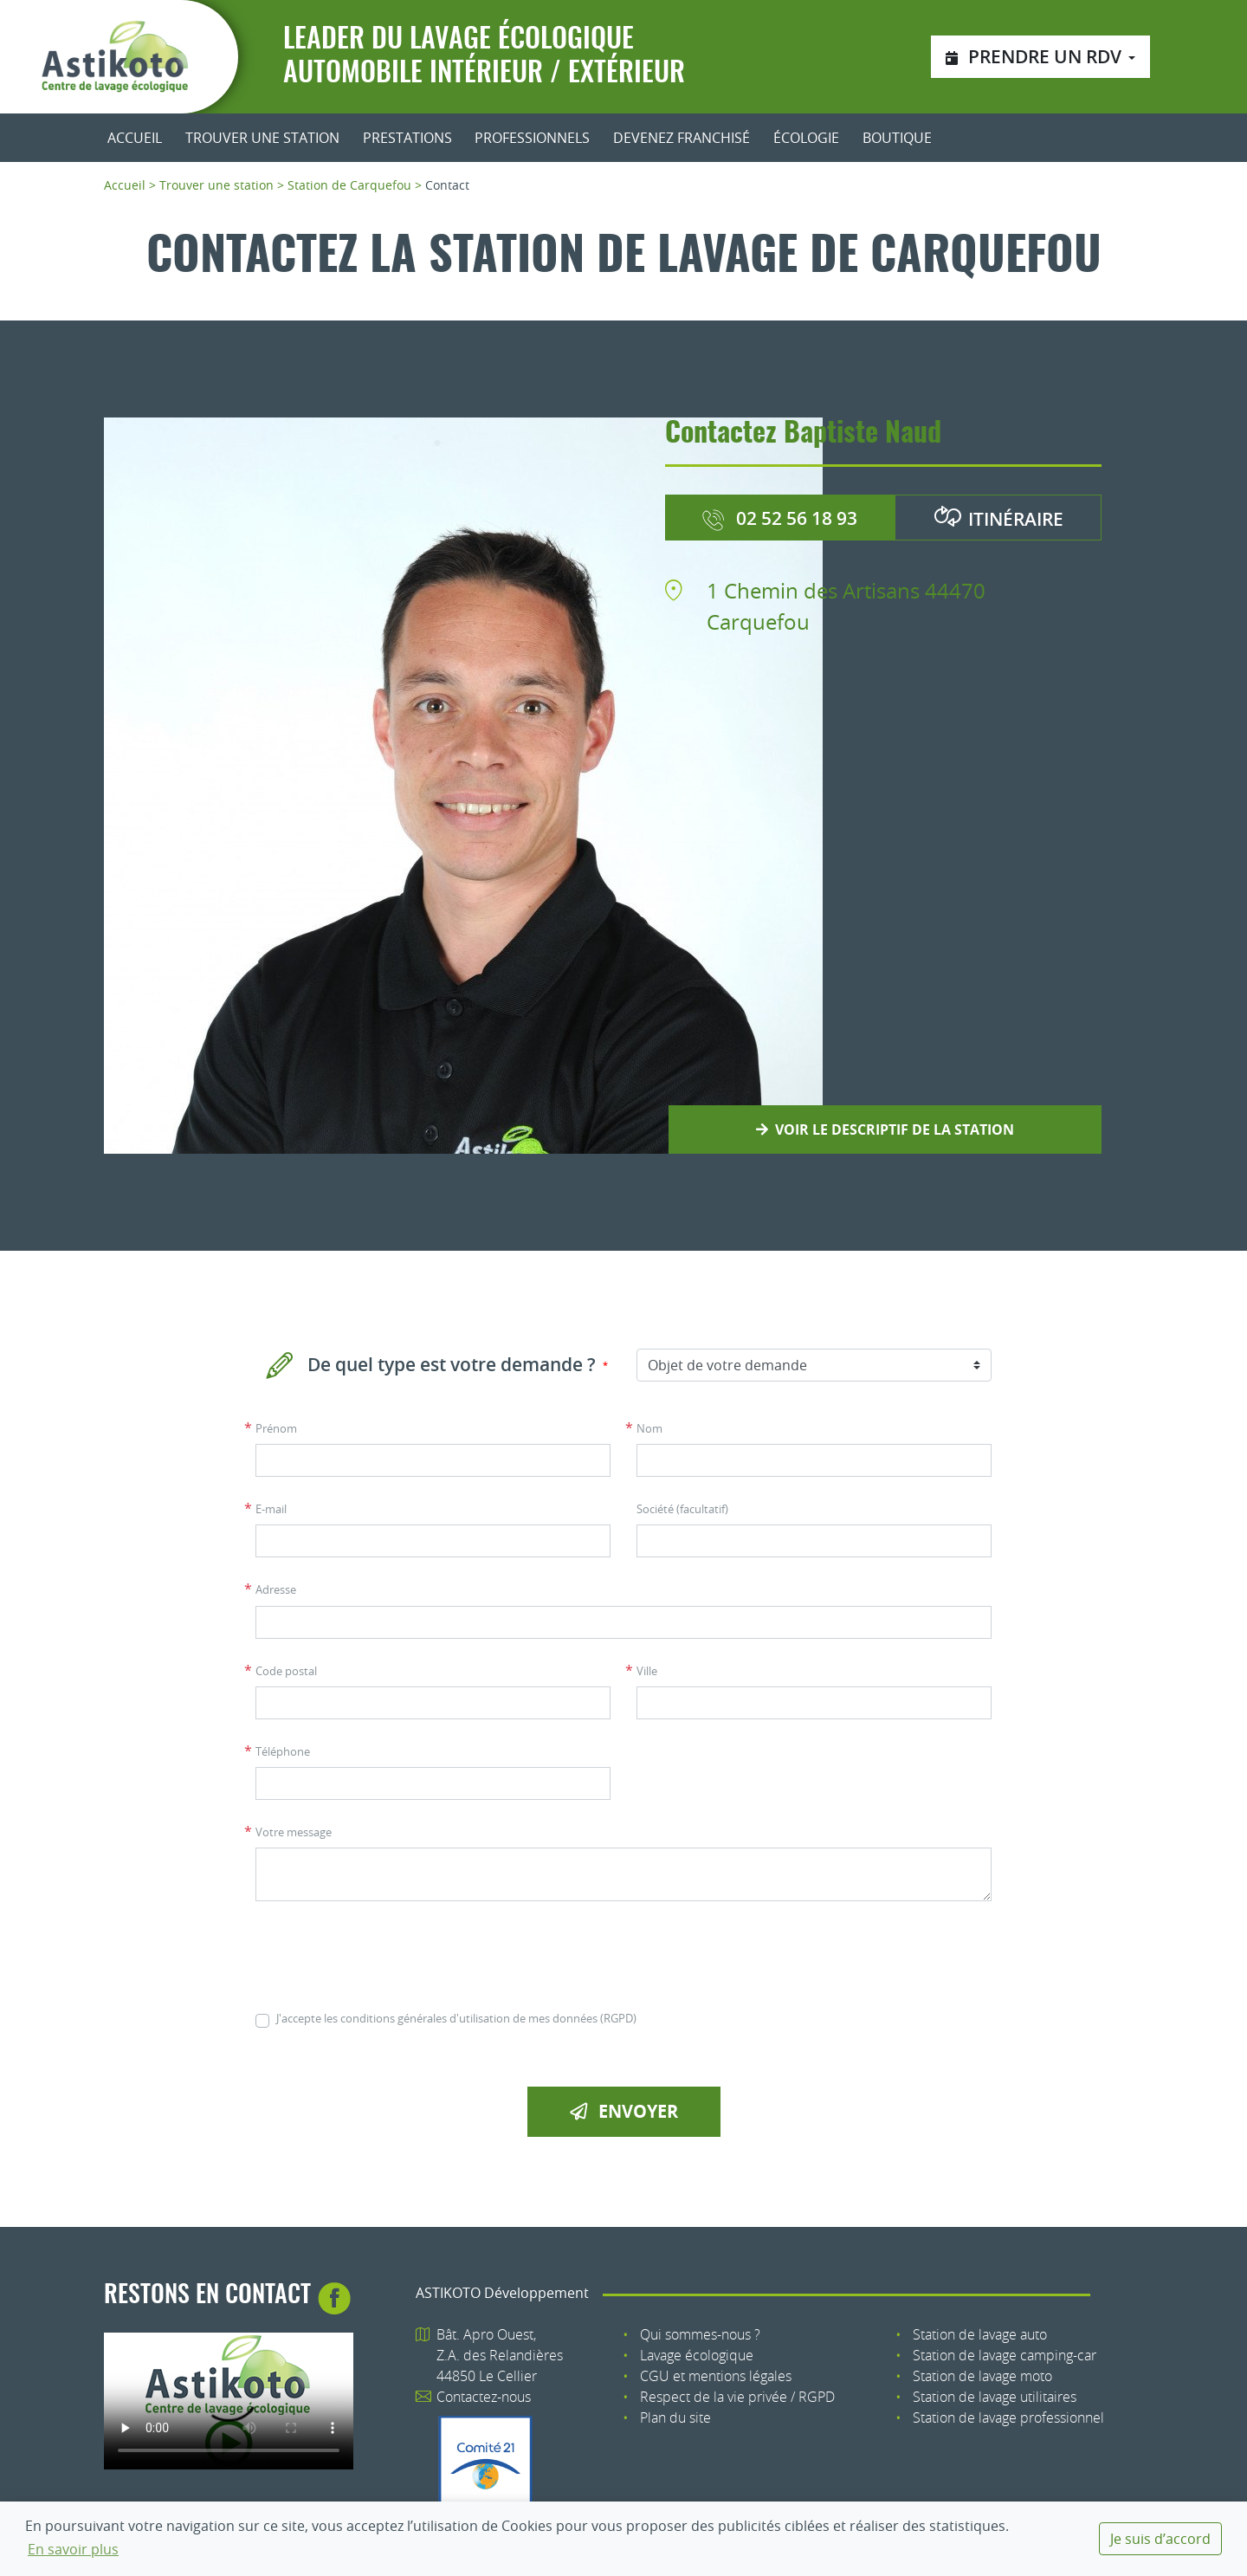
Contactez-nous (483, 2396)
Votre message (293, 1832)
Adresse (275, 1589)
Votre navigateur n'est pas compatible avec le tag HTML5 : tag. (228, 2401)
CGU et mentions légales (715, 2375)
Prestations (407, 137)
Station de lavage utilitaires (994, 2396)
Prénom (276, 1428)
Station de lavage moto (982, 2375)
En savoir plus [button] (73, 2549)
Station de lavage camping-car (1004, 2355)
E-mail (271, 1509)
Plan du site (675, 2417)
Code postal (286, 1671)
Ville (646, 1671)
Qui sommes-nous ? (700, 2334)
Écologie (806, 137)
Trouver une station (262, 137)
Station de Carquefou (349, 185)
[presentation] (387, 1956)
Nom (649, 1428)
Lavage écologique (696, 2355)
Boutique (897, 137)
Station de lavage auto (980, 2334)
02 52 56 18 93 (779, 518)
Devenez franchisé (681, 137)
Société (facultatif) (682, 1509)
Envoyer (624, 2111)
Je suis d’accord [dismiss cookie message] (1160, 2538)
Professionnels (532, 137)
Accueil (134, 137)
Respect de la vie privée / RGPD (737, 2396)
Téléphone (282, 1751)
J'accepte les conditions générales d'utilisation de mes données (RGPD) (456, 2018)
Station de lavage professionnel (1008, 2417)
